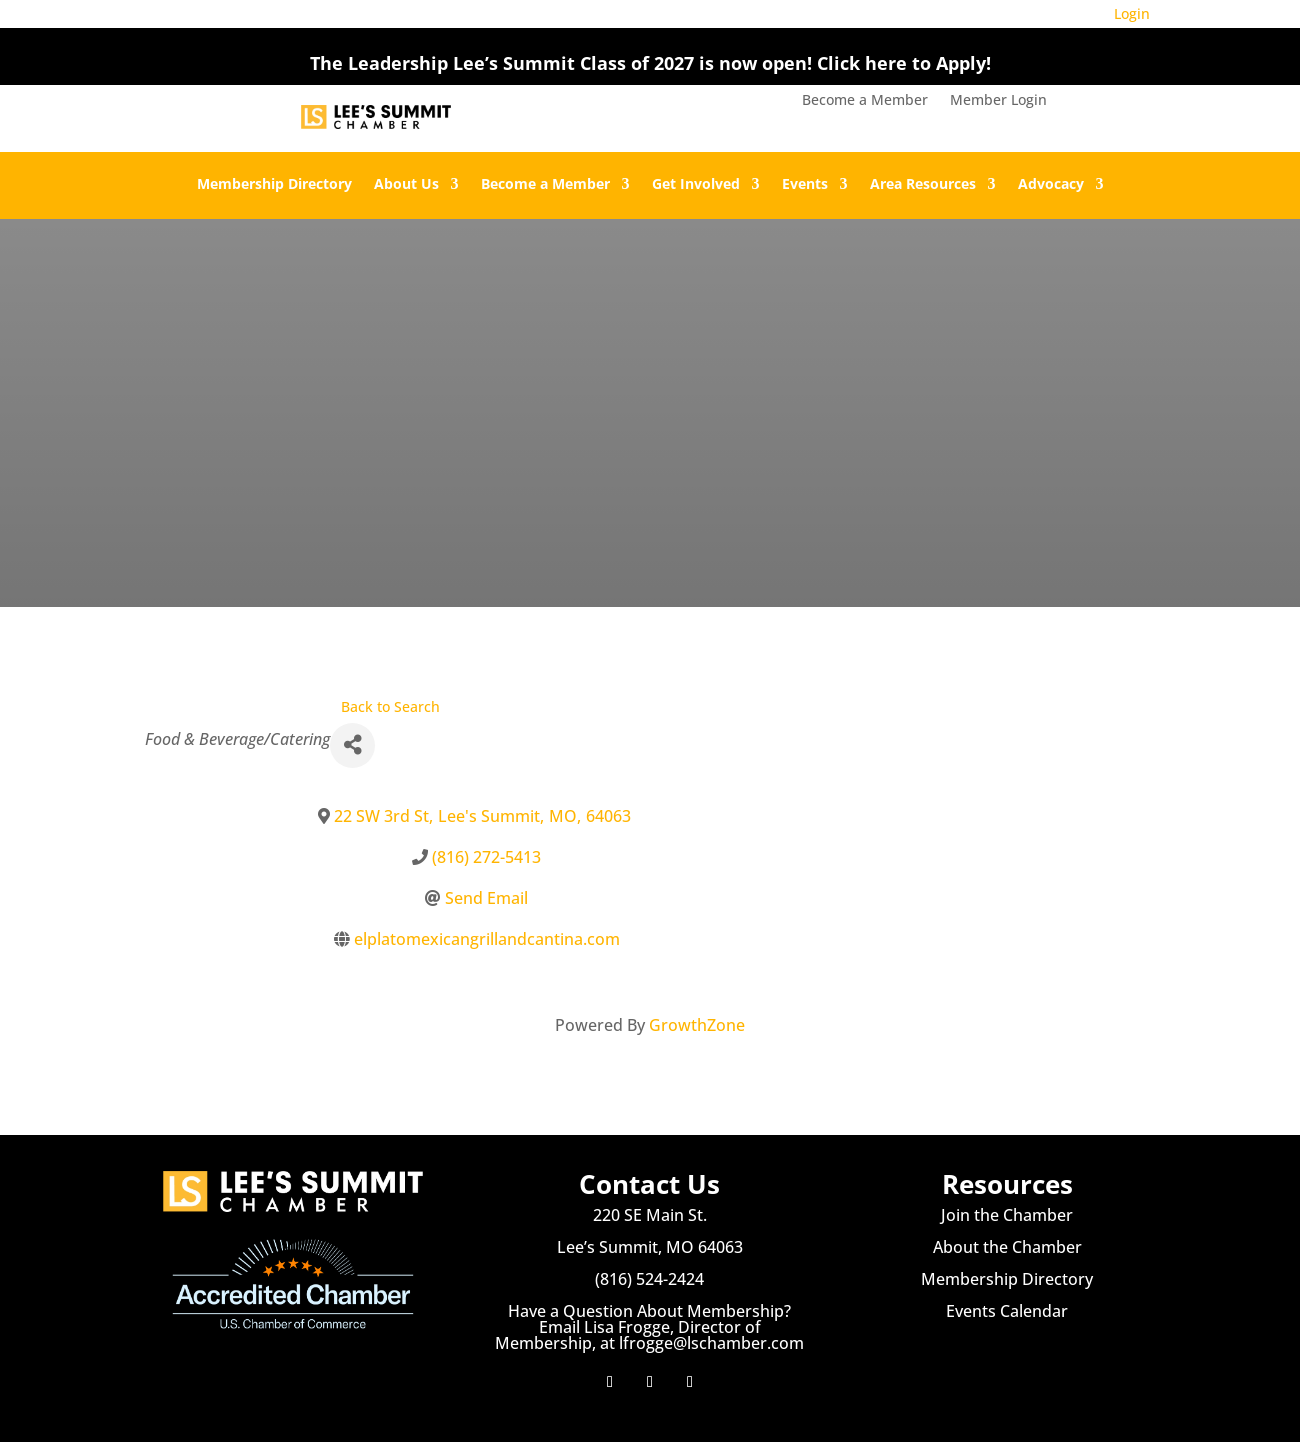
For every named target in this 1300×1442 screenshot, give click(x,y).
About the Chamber (1007, 1247)
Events (805, 185)
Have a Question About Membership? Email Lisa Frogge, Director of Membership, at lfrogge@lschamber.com (649, 1327)
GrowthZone (697, 1025)
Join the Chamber (1007, 1215)
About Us (406, 185)
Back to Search (390, 706)
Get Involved (696, 185)
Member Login (998, 101)
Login (1132, 13)
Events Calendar (1007, 1311)
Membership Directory (274, 185)
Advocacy (1051, 185)
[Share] (352, 745)
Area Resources (923, 185)
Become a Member (865, 101)
